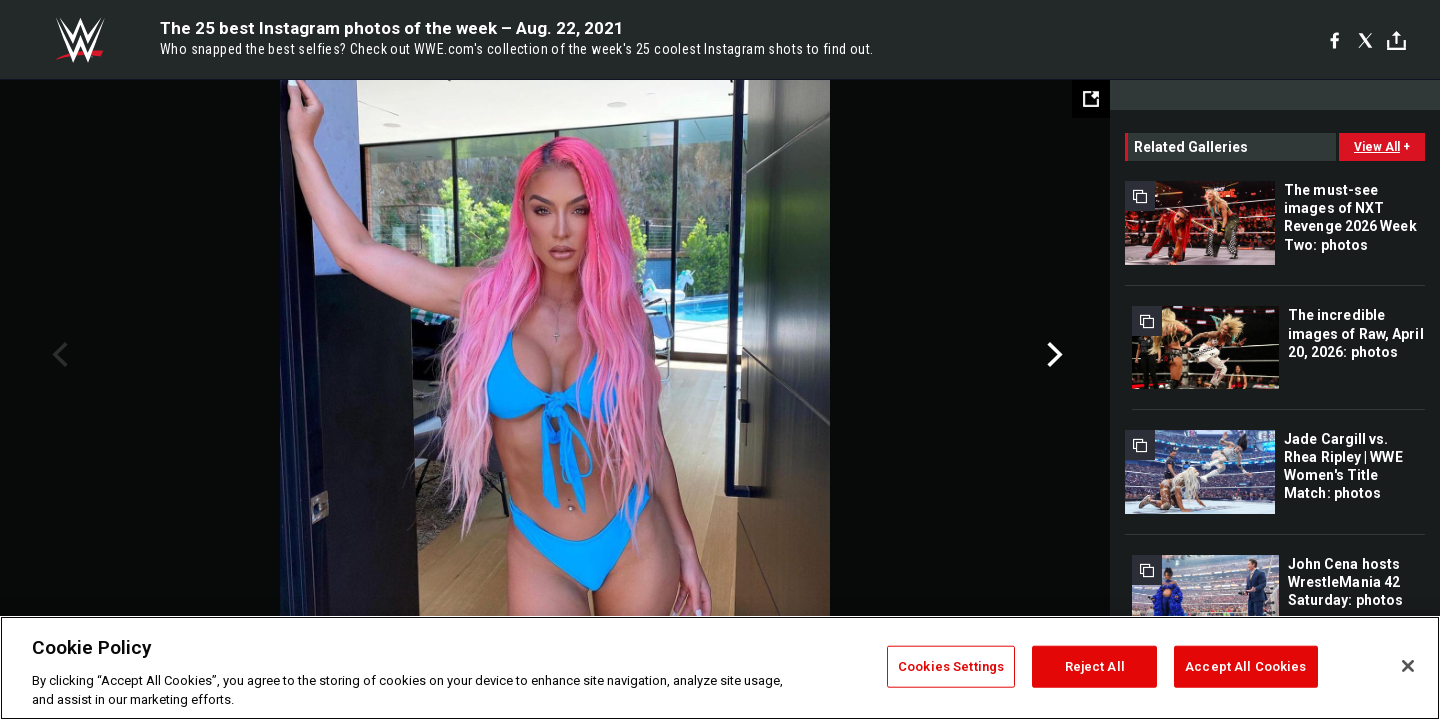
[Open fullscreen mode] (1091, 99)
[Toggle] (1396, 40)
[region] (720, 668)
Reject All (1095, 666)
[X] (1365, 40)
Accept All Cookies (1245, 666)
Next (1052, 355)
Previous (57, 355)
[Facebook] (1334, 40)
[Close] (1408, 666)
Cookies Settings (951, 666)
